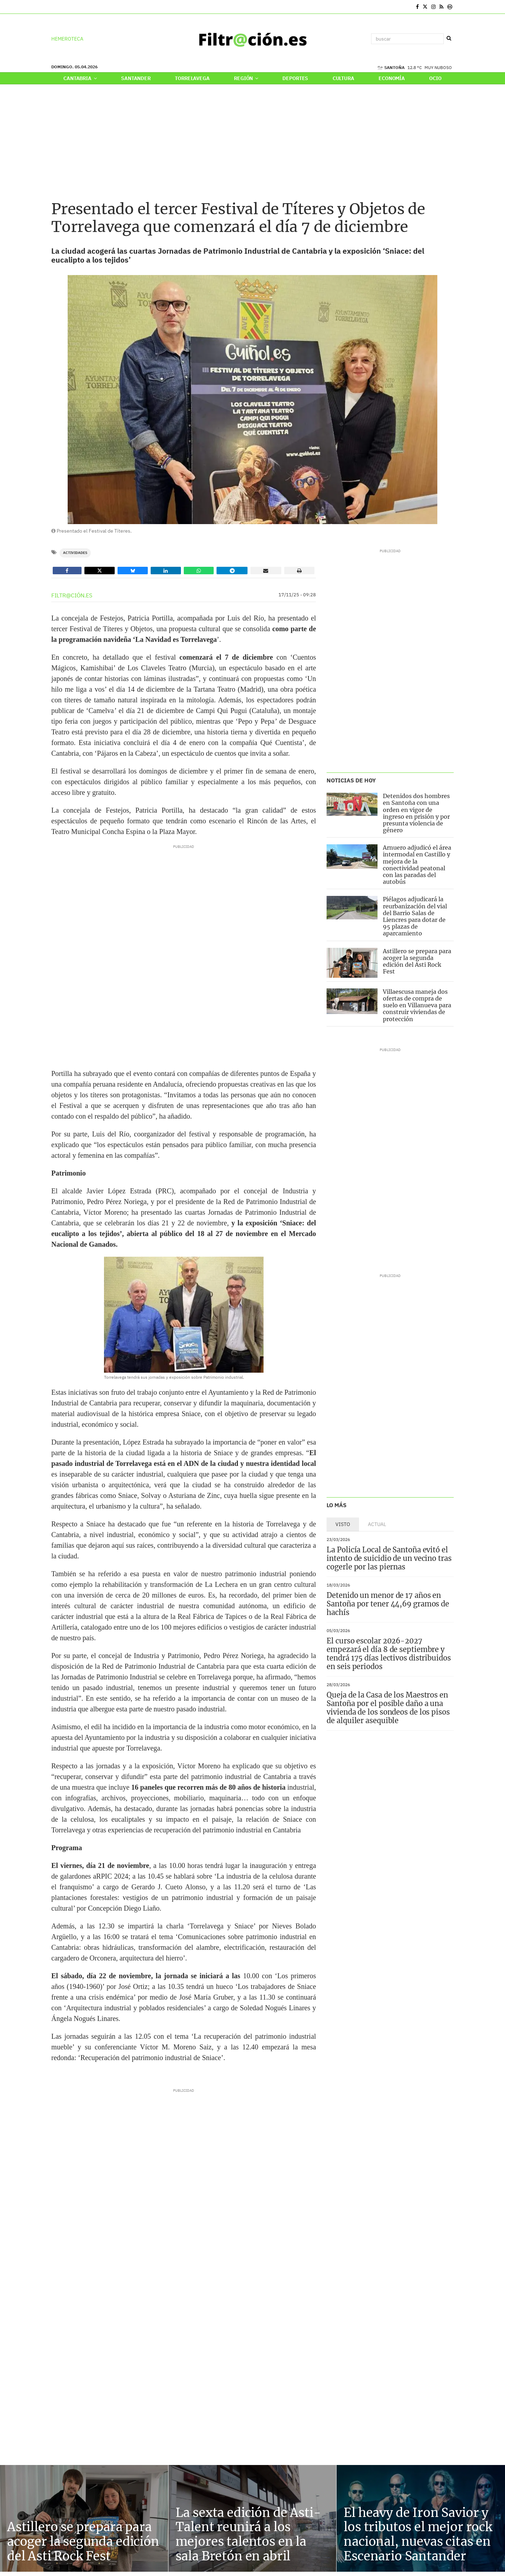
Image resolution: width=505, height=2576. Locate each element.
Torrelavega (192, 78)
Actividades (75, 552)
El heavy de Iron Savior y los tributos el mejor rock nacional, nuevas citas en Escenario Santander (418, 2534)
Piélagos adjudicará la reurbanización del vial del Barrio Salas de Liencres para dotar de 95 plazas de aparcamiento (415, 916)
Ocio (435, 78)
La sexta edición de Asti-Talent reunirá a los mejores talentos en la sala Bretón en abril (248, 2534)
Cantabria (80, 78)
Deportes (295, 78)
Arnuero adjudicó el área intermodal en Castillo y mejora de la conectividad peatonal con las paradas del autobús (417, 864)
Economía (392, 78)
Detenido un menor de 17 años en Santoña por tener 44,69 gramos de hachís (388, 1604)
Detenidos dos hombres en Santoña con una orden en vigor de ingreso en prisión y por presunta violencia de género (416, 813)
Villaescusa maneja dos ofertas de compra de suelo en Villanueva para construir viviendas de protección (417, 1005)
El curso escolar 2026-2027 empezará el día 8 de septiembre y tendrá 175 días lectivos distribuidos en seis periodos (389, 1653)
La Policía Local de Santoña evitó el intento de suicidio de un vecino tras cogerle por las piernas (389, 1558)
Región (246, 78)
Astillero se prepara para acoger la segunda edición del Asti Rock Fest (417, 961)
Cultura (343, 78)
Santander (136, 78)
